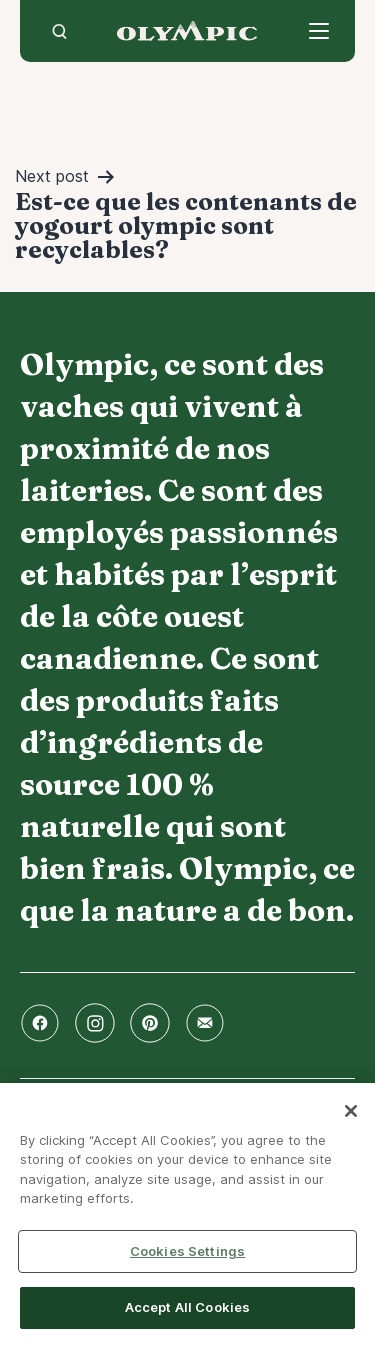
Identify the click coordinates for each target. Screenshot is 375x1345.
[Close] (351, 1111)
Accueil (187, 31)
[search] (59, 31)
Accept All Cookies (187, 1307)
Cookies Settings (187, 1251)
